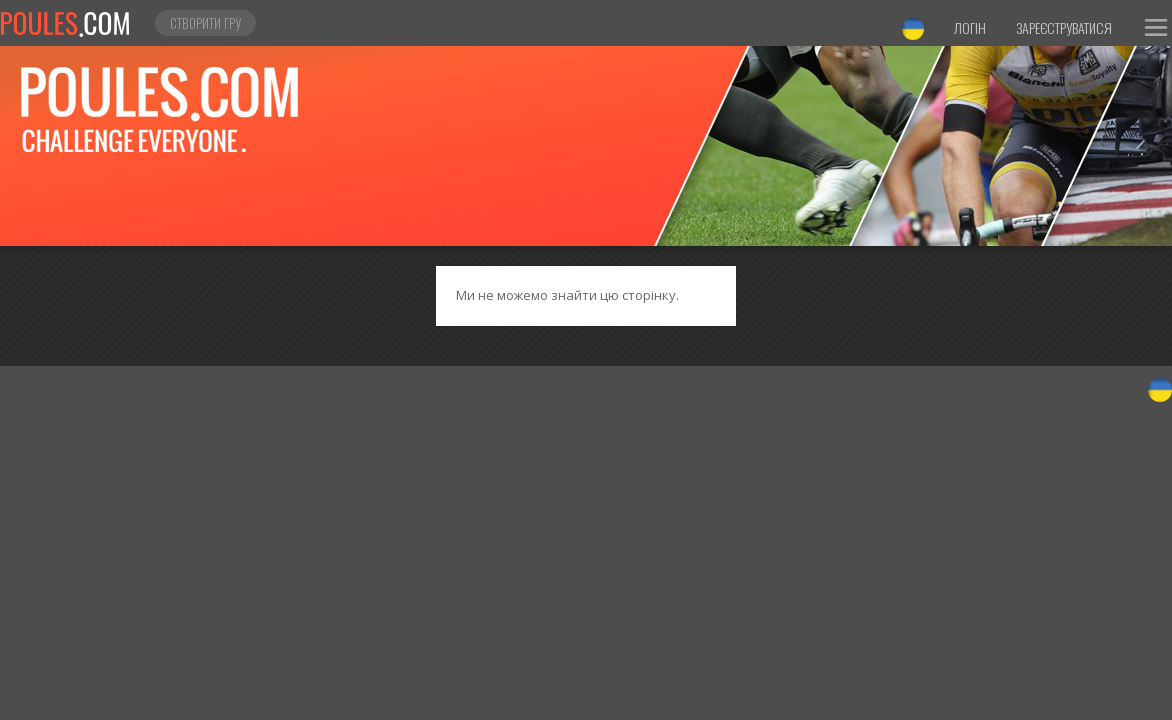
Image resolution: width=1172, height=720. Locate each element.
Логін (970, 27)
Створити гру (205, 23)
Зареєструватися (1064, 27)
